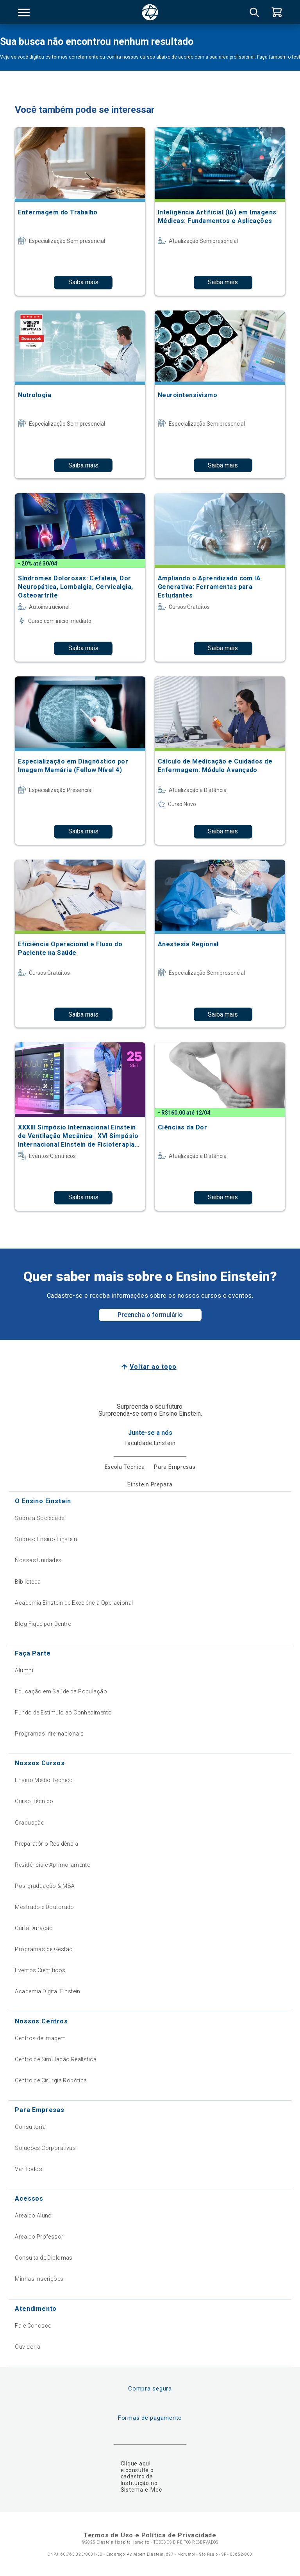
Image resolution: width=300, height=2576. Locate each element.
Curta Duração (34, 1928)
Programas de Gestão (44, 1949)
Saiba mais (83, 282)
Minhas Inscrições (39, 2279)
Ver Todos (28, 2169)
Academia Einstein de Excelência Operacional (74, 1603)
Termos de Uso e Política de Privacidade (150, 2535)
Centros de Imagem (40, 2038)
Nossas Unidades (38, 1560)
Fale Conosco (33, 2326)
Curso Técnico (34, 1801)
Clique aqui (136, 2463)
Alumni (24, 1670)
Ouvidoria (27, 2347)
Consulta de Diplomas (43, 2258)
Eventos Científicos (40, 1970)
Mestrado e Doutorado (44, 1907)
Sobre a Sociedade (39, 1518)
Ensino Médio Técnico (44, 1780)
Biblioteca (28, 1582)
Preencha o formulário (150, 1314)
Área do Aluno (33, 2215)
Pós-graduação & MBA (45, 1886)
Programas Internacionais (49, 1733)
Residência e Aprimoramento (53, 1865)
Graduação (30, 1823)
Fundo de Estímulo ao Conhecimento (63, 1712)
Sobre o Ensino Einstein (46, 1539)
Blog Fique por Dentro (43, 1624)
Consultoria (30, 2127)
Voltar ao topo (153, 1366)
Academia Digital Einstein (47, 1991)
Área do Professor (39, 2236)
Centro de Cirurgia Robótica (51, 2080)
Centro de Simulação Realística (55, 2059)
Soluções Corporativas (45, 2148)
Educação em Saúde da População (61, 1691)
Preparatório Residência (46, 1844)
